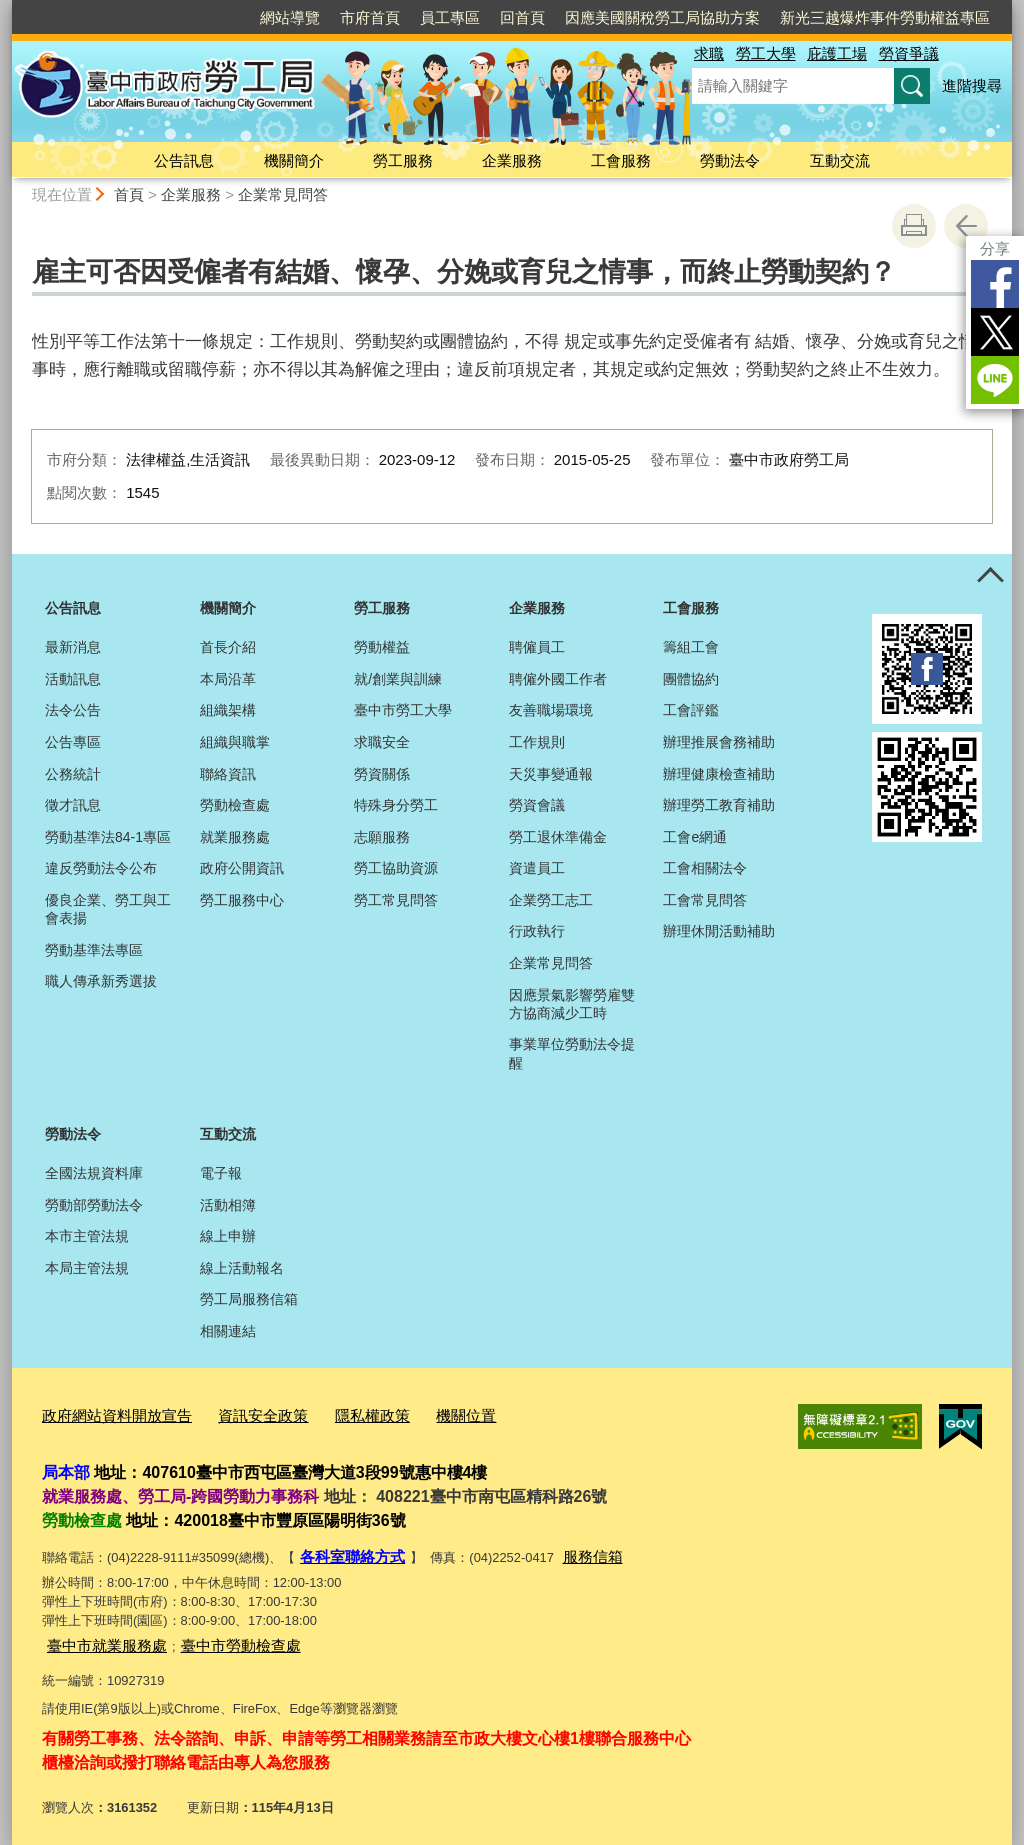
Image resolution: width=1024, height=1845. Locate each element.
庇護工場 (837, 53)
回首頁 (522, 17)
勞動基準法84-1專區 (108, 837)
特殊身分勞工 (396, 805)
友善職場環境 (551, 710)
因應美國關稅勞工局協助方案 (662, 17)
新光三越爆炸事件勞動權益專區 (885, 17)
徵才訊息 (73, 805)
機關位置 (420, 1413)
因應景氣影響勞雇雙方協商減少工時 (572, 1004)
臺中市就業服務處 (99, 1635)
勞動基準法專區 (94, 950)
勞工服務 (403, 160)
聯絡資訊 (228, 774)
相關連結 (228, 1331)
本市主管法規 (87, 1236)
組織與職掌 (235, 742)
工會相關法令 (705, 868)
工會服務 (621, 160)
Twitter (995, 332)
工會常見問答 (705, 900)
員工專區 (450, 17)
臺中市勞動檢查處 (217, 1635)
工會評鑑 (691, 710)
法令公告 (73, 710)
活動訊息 (73, 679)
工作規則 (537, 742)
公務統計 (73, 774)
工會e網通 (695, 837)
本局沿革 (228, 679)
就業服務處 (235, 837)
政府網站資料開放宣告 (107, 1413)
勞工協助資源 (396, 868)
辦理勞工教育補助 (719, 805)
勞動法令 (730, 160)
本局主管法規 (87, 1268)
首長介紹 (228, 647)
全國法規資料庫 (94, 1173)
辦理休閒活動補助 (719, 931)
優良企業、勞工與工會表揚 (108, 909)
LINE (995, 380)
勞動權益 (382, 647)
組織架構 (228, 710)
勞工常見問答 (396, 900)
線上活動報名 (242, 1268)
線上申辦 (228, 1236)
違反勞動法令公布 (101, 868)
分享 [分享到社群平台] (995, 248)
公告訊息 (184, 160)
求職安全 (382, 742)
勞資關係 (382, 774)
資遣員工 (537, 868)
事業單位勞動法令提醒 (572, 1053)
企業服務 (512, 160)
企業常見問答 (283, 194)
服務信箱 (575, 1550)
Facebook (995, 284)
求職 (709, 53)
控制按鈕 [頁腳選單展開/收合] (990, 576)
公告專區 (73, 742)
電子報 (221, 1173)
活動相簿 (228, 1205)
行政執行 (537, 931)
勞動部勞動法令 (94, 1205)
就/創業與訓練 (398, 679)
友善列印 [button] (914, 226)
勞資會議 (537, 805)
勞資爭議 (909, 53)
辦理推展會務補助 (719, 742)
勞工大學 (766, 53)
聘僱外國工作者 (558, 679)
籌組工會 (691, 647)
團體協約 (691, 679)
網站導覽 (290, 17)
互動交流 (840, 160)
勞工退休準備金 (558, 837)
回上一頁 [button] (966, 226)
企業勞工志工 (551, 900)
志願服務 (382, 837)
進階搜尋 (972, 85)
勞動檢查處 (235, 805)
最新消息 (73, 647)
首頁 (129, 194)
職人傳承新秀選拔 (101, 981)
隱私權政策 (335, 1413)
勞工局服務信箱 (249, 1299)
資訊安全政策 (237, 1413)
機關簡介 (294, 160)
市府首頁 (370, 17)
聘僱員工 (537, 647)
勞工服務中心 (242, 900)
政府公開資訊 (242, 868)
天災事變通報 (551, 774)
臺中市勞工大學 (403, 710)
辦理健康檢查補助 (719, 774)
